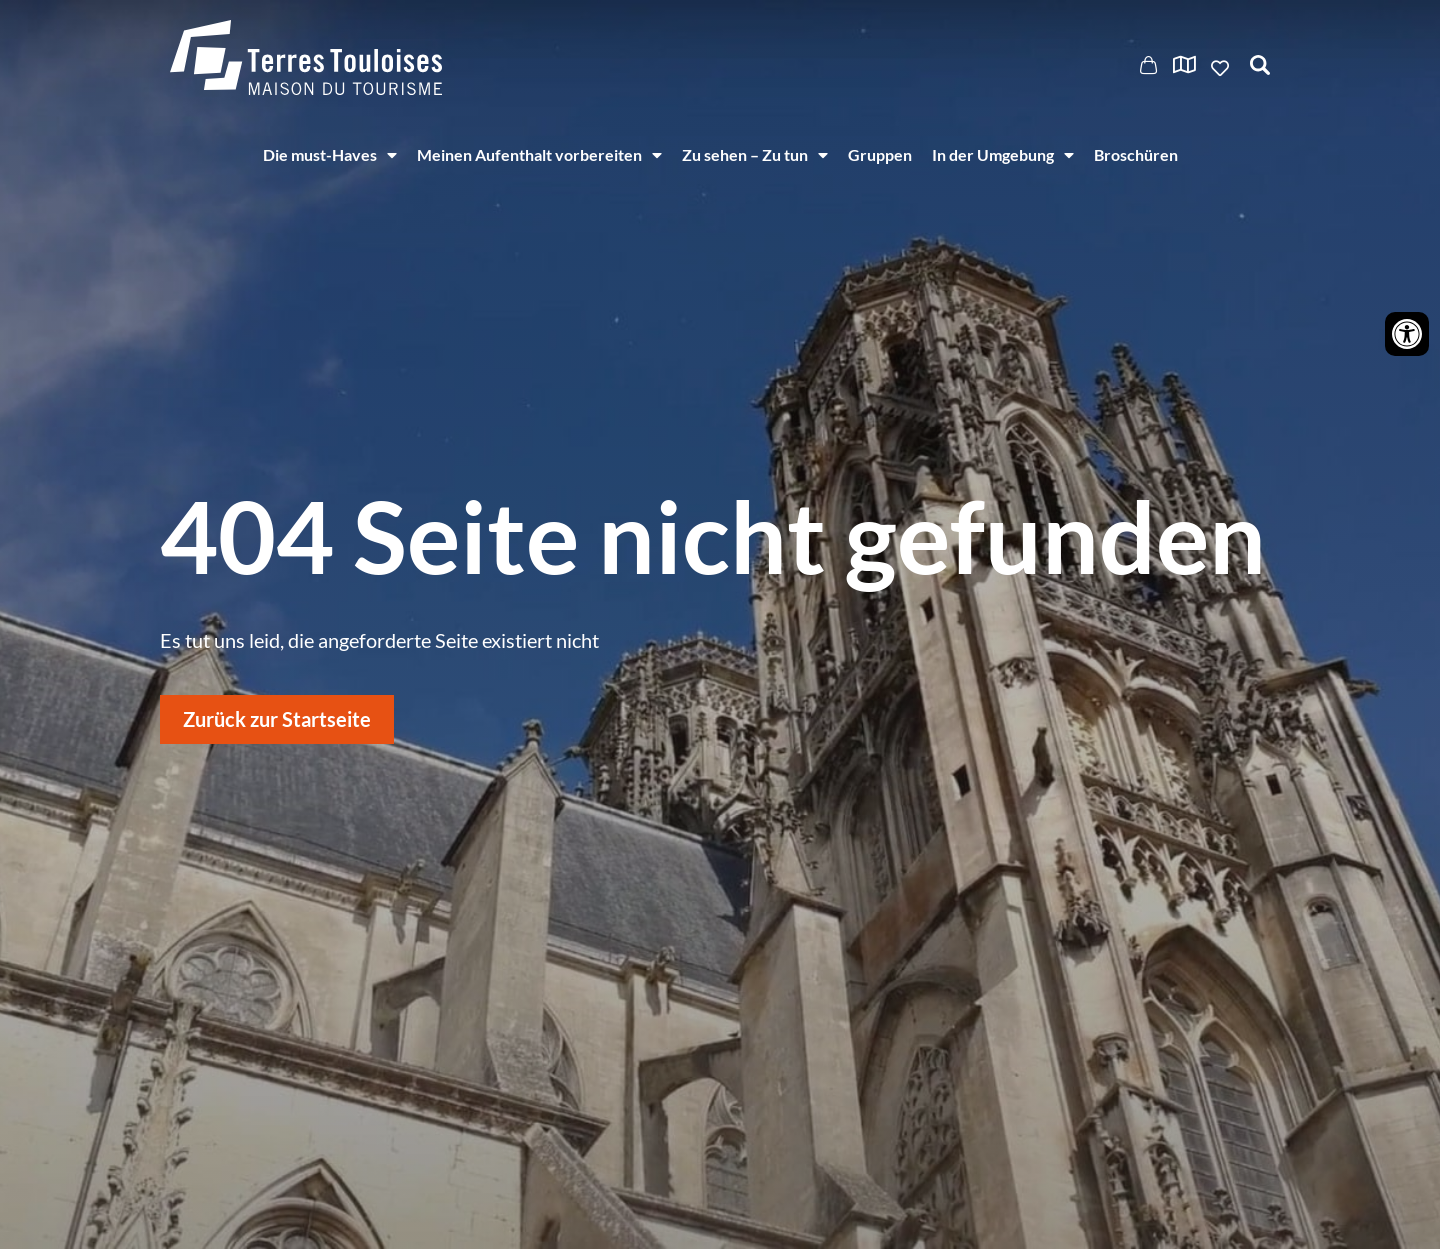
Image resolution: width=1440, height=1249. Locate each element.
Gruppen (880, 154)
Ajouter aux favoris (1222, 68)
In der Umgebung (1003, 155)
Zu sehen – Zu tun (755, 155)
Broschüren (1136, 154)
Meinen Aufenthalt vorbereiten (539, 155)
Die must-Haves (330, 155)
